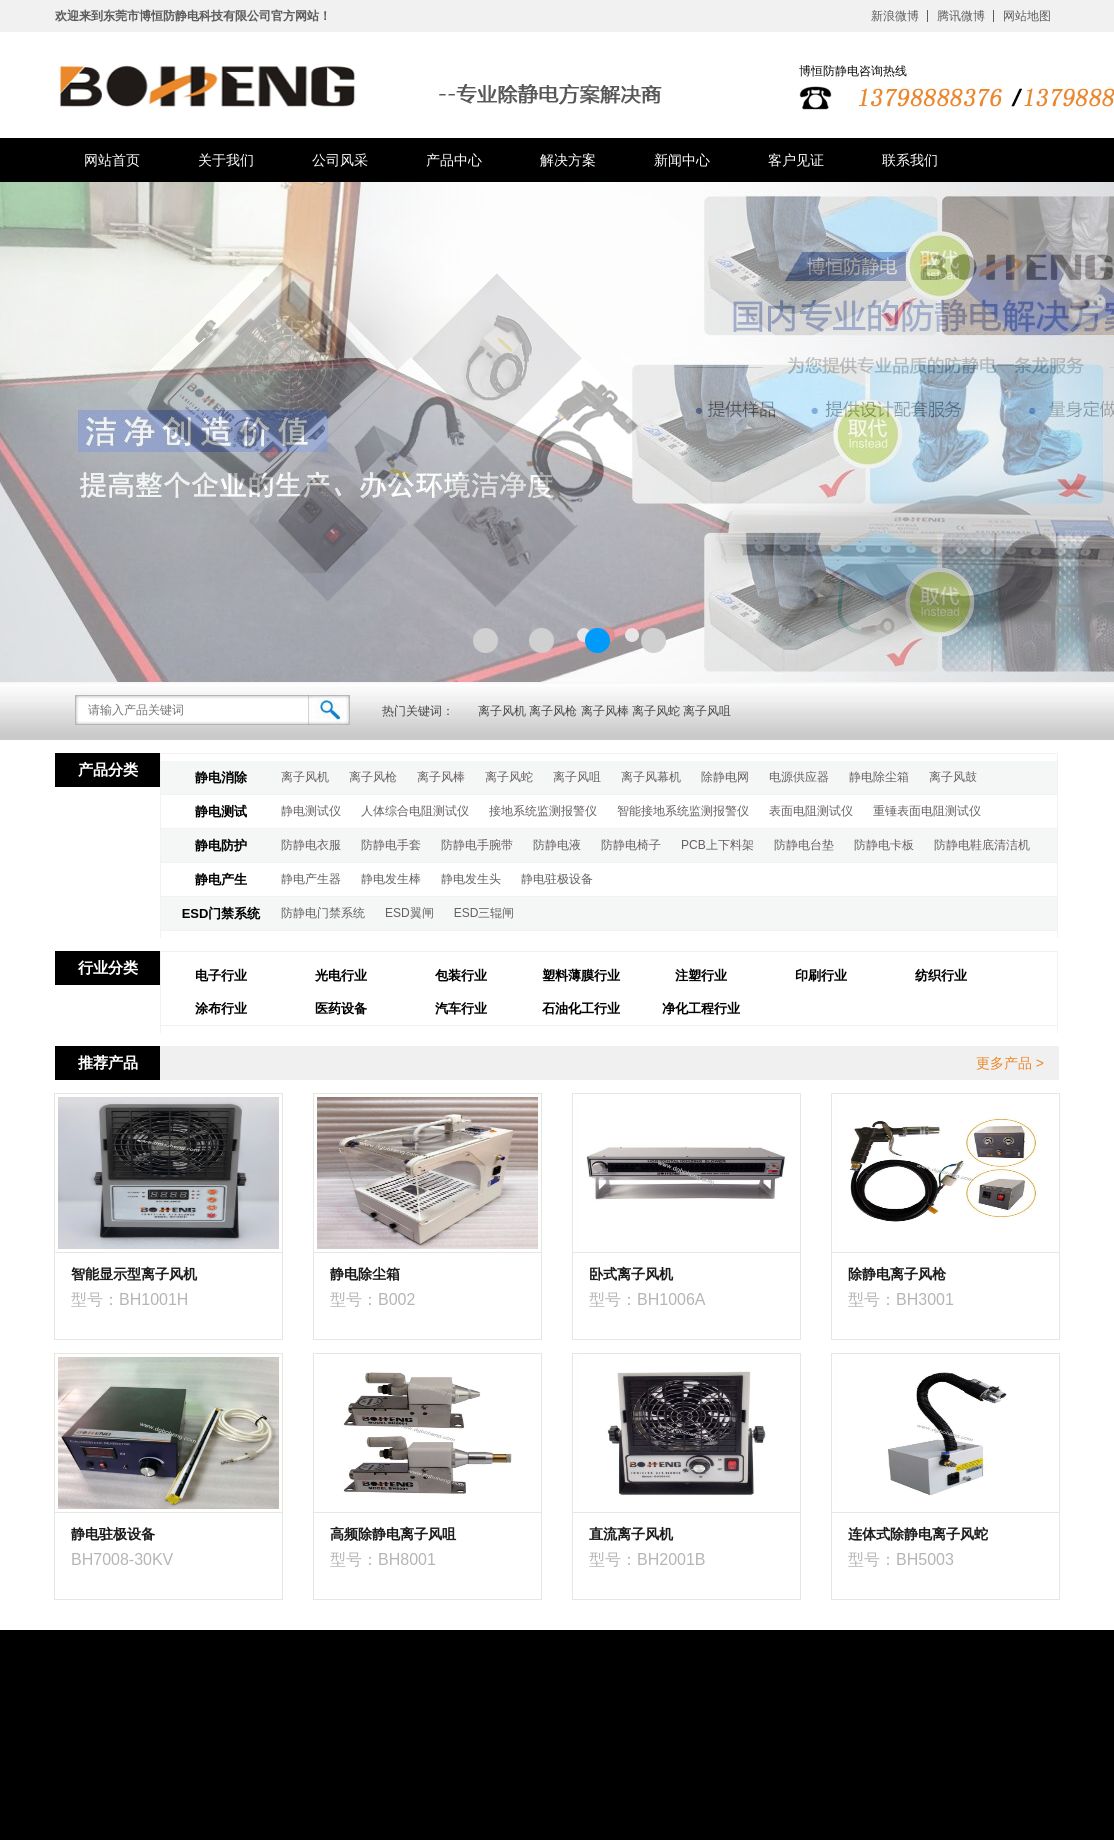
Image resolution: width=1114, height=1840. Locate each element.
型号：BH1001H (129, 1300)
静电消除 (221, 777)
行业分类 (108, 967)
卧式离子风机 (631, 1274)
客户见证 (796, 160)
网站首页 (112, 160)
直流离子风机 (631, 1534)
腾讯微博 (961, 16)
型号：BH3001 (901, 1300)
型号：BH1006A (647, 1300)
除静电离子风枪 (897, 1274)
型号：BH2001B (647, 1560)
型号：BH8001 (383, 1560)
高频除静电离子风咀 (393, 1534)
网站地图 (1027, 16)
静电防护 (221, 845)
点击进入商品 (294, 1322)
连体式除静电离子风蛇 (918, 1534)
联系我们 (910, 160)
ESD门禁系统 (221, 913)
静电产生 (221, 879)
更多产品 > (1010, 1063)
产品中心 (454, 160)
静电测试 (221, 811)
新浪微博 (895, 16)
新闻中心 (682, 160)
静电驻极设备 (113, 1534)
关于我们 (226, 160)
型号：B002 (372, 1300)
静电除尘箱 (365, 1274)
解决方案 (568, 160)
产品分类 (108, 769)
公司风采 (340, 160)
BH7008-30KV (122, 1560)
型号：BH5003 (901, 1560)
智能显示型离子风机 (134, 1274)
